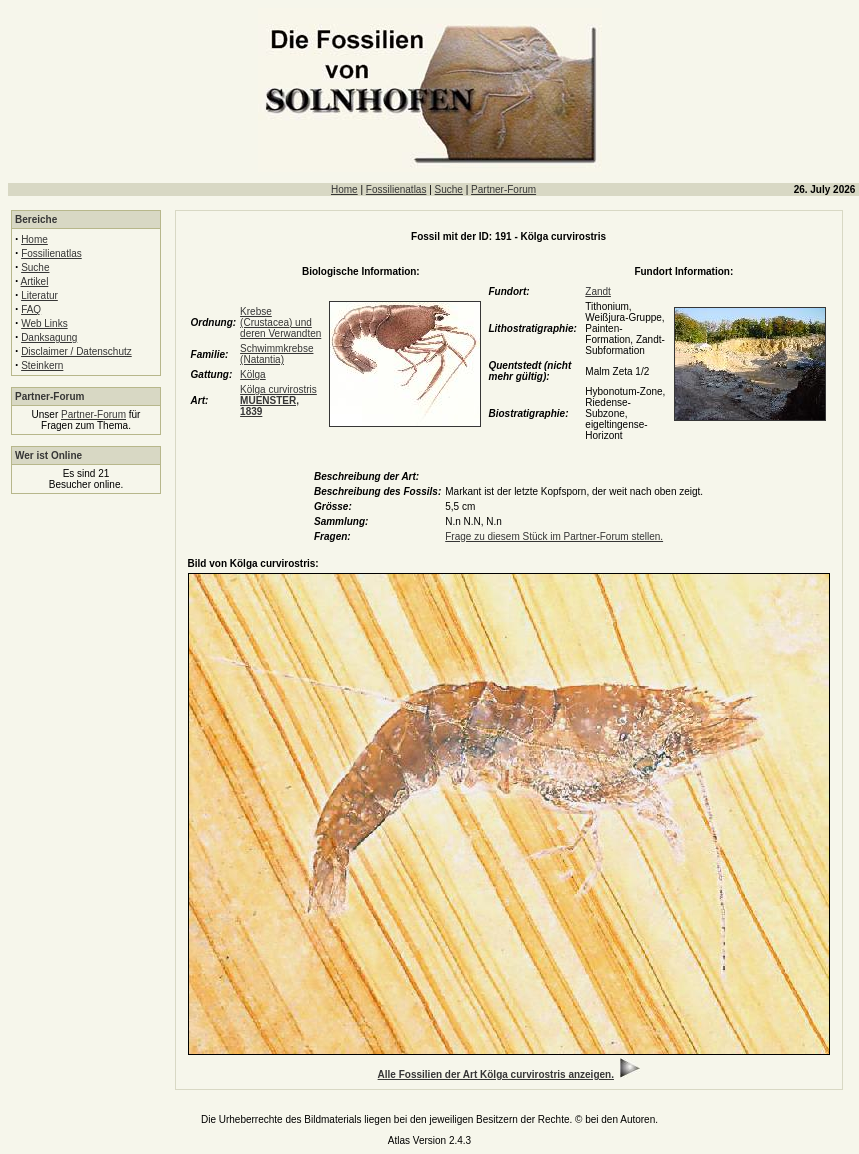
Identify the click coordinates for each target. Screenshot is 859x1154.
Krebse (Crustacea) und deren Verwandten (280, 322)
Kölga (253, 374)
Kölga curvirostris (278, 400)
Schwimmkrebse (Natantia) (276, 354)
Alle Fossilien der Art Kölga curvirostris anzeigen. (496, 1074)
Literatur (39, 295)
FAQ (31, 309)
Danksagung (49, 337)
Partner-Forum (503, 189)
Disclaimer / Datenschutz (76, 351)
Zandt (598, 291)
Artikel (35, 281)
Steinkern (42, 365)
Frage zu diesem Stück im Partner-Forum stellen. (554, 536)
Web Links (44, 323)
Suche (449, 189)
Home (344, 189)
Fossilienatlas (396, 189)
